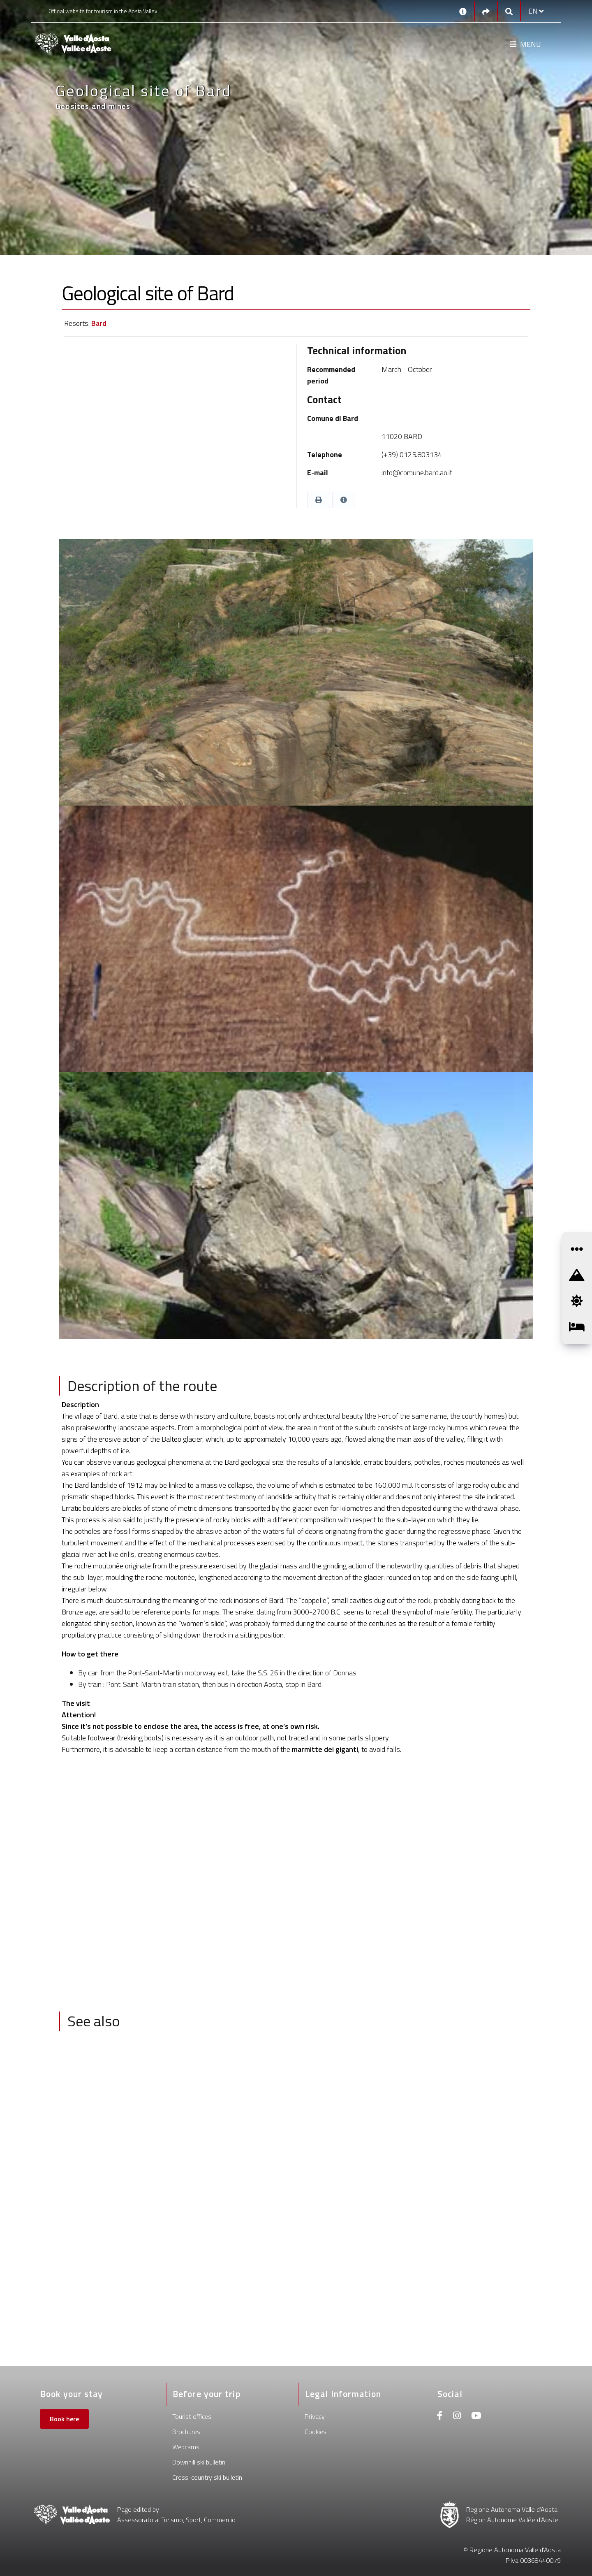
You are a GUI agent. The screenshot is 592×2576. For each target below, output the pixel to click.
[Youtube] (476, 2416)
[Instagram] (457, 2416)
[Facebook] (440, 2416)
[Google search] (509, 11)
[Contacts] (463, 11)
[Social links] (486, 11)
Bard (98, 323)
